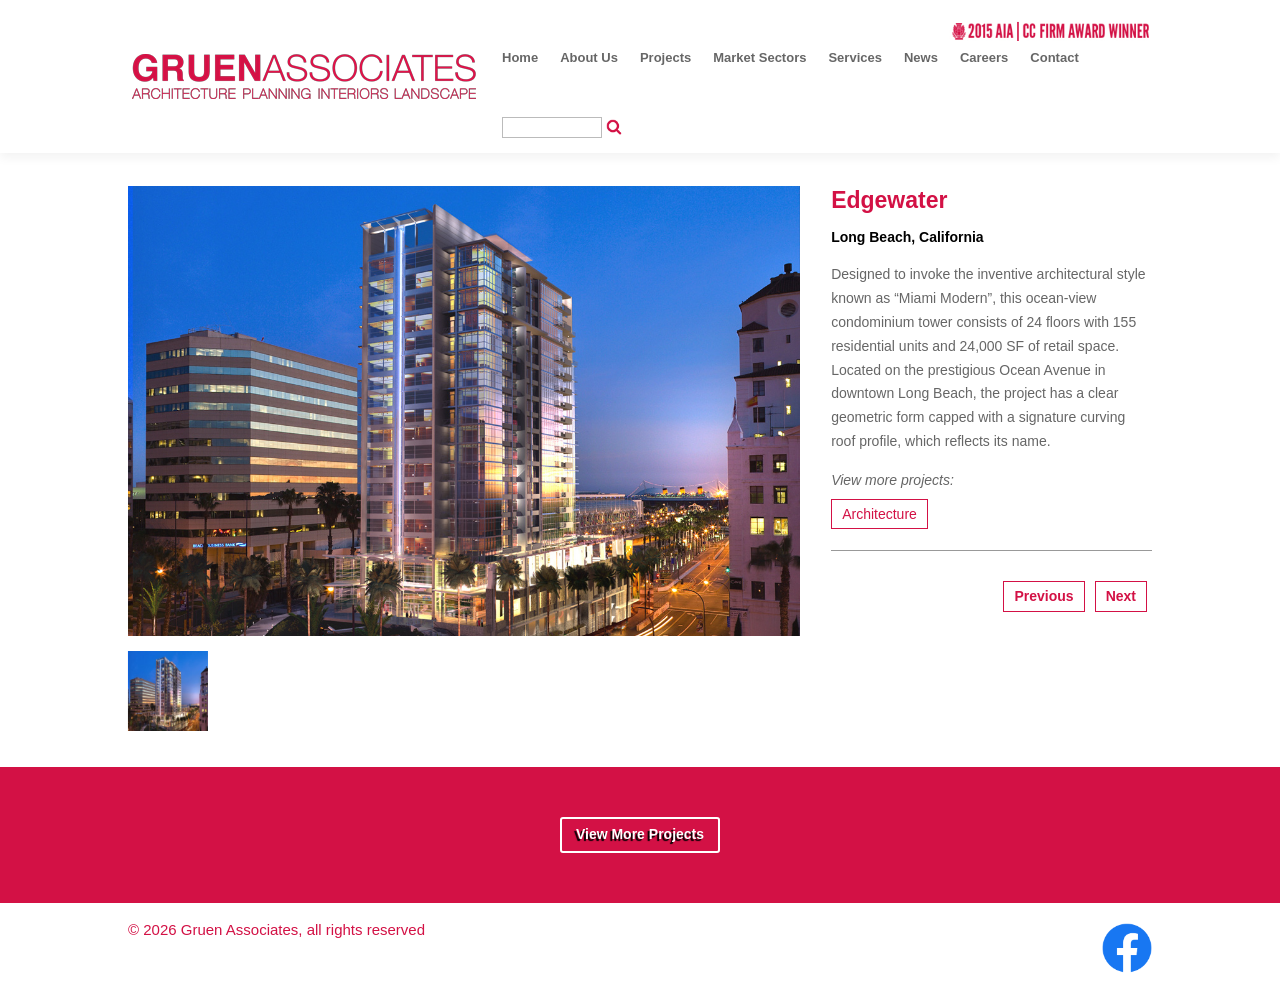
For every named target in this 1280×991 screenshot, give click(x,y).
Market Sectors (759, 57)
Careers (984, 57)
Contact (1054, 57)
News (921, 57)
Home (520, 57)
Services (855, 57)
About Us (589, 57)
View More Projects (640, 834)
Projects (665, 57)
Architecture (879, 514)
